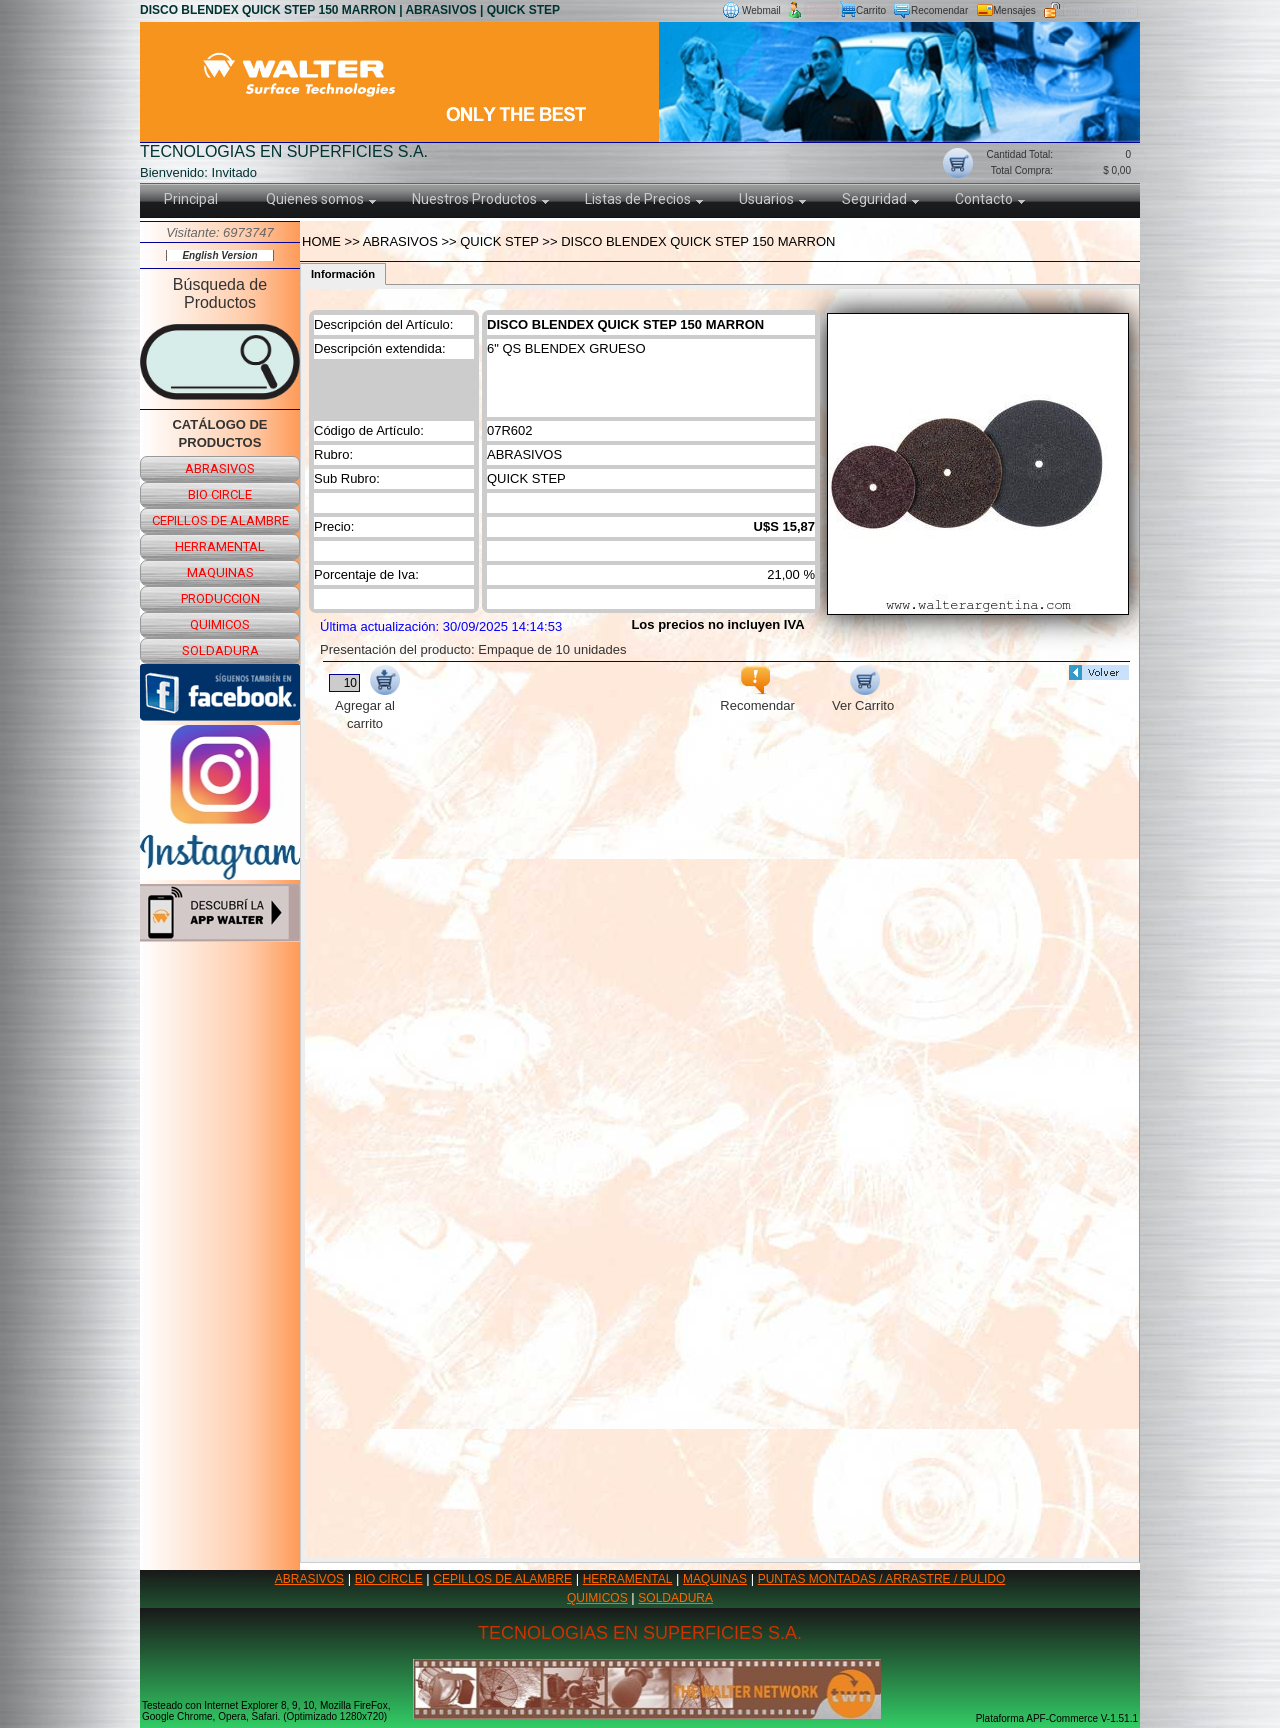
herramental (220, 546)
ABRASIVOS (309, 1579)
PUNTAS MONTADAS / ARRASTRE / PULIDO (882, 1579)
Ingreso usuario (1100, 10)
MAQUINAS (715, 1579)
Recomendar (939, 10)
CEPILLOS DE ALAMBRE (502, 1579)
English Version (219, 255)
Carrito (871, 10)
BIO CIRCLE (389, 1579)
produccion (220, 598)
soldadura (220, 650)
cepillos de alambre (220, 520)
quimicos (220, 624)
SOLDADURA (675, 1598)
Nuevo (821, 10)
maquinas (220, 572)
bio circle (220, 494)
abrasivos (220, 468)
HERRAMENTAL (628, 1579)
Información (343, 274)
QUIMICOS (597, 1598)
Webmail (761, 10)
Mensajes (1014, 10)
